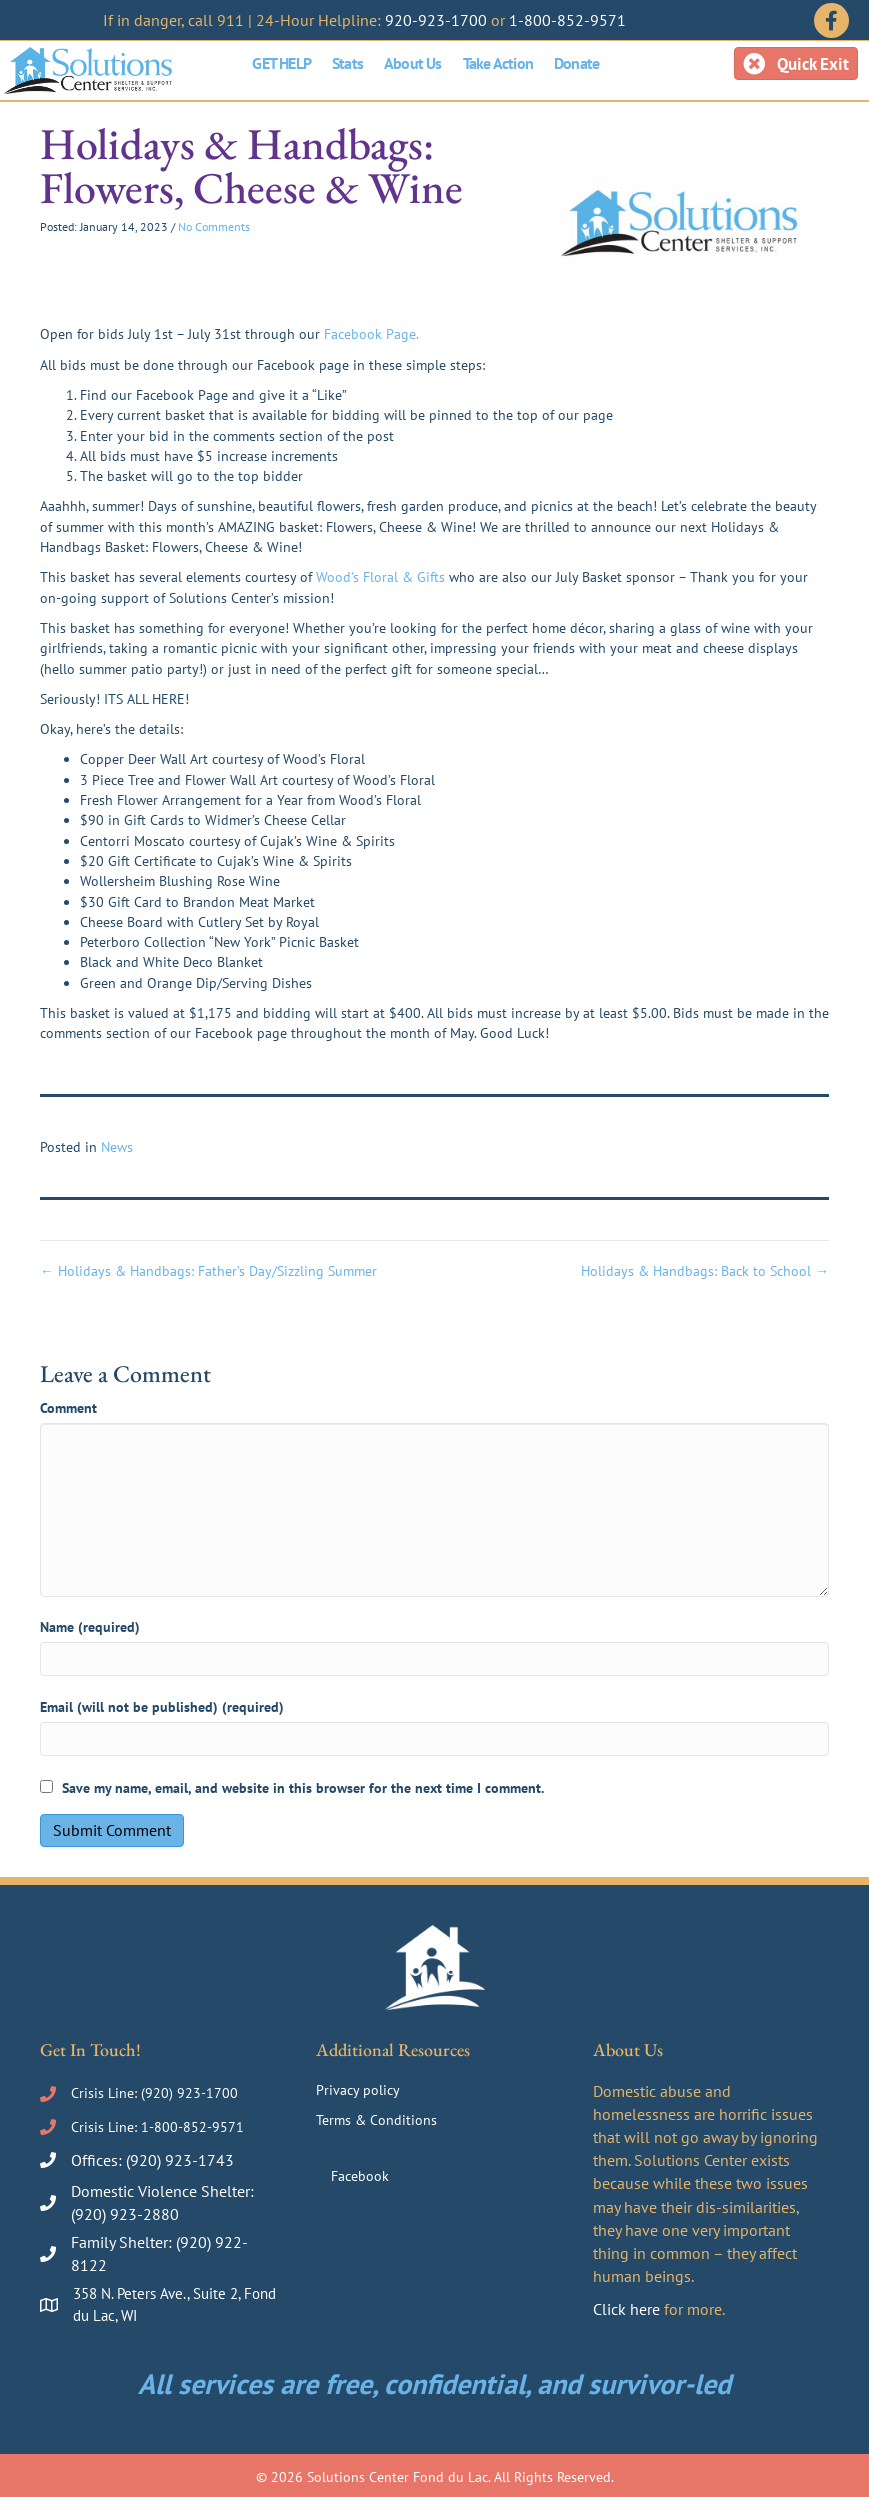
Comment (68, 1408)
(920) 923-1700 (189, 2093)
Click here (626, 2309)
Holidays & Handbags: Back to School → (705, 1271)
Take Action (498, 63)
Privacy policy (358, 2090)
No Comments (214, 226)
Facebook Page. (371, 334)
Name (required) (90, 1627)
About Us (413, 63)
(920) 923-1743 (180, 2160)
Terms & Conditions (376, 2120)
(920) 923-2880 (125, 2214)
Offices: (98, 2160)
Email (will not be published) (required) (162, 1707)
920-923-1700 (436, 20)
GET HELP (281, 63)
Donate (576, 63)
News (117, 1147)
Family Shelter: (123, 2242)
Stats (347, 63)
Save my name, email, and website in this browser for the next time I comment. (303, 1788)
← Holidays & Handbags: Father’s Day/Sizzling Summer (208, 1271)
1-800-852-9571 (567, 20)
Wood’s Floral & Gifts (380, 577)
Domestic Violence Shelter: (162, 2191)
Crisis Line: (106, 2093)
